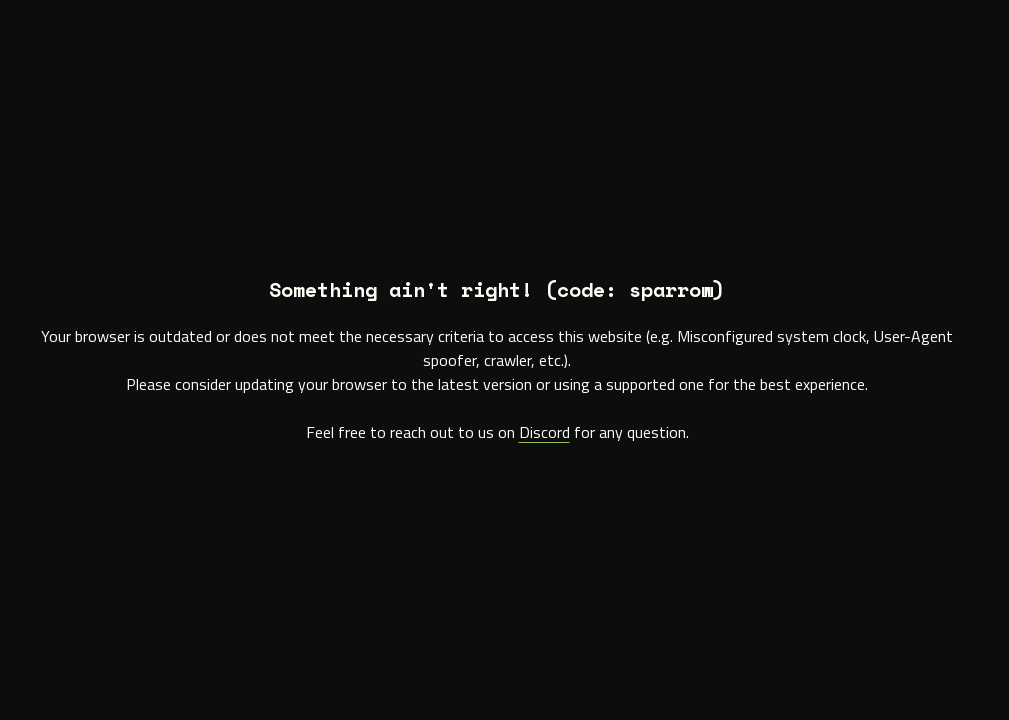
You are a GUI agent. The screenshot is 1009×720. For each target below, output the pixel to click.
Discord (544, 432)
